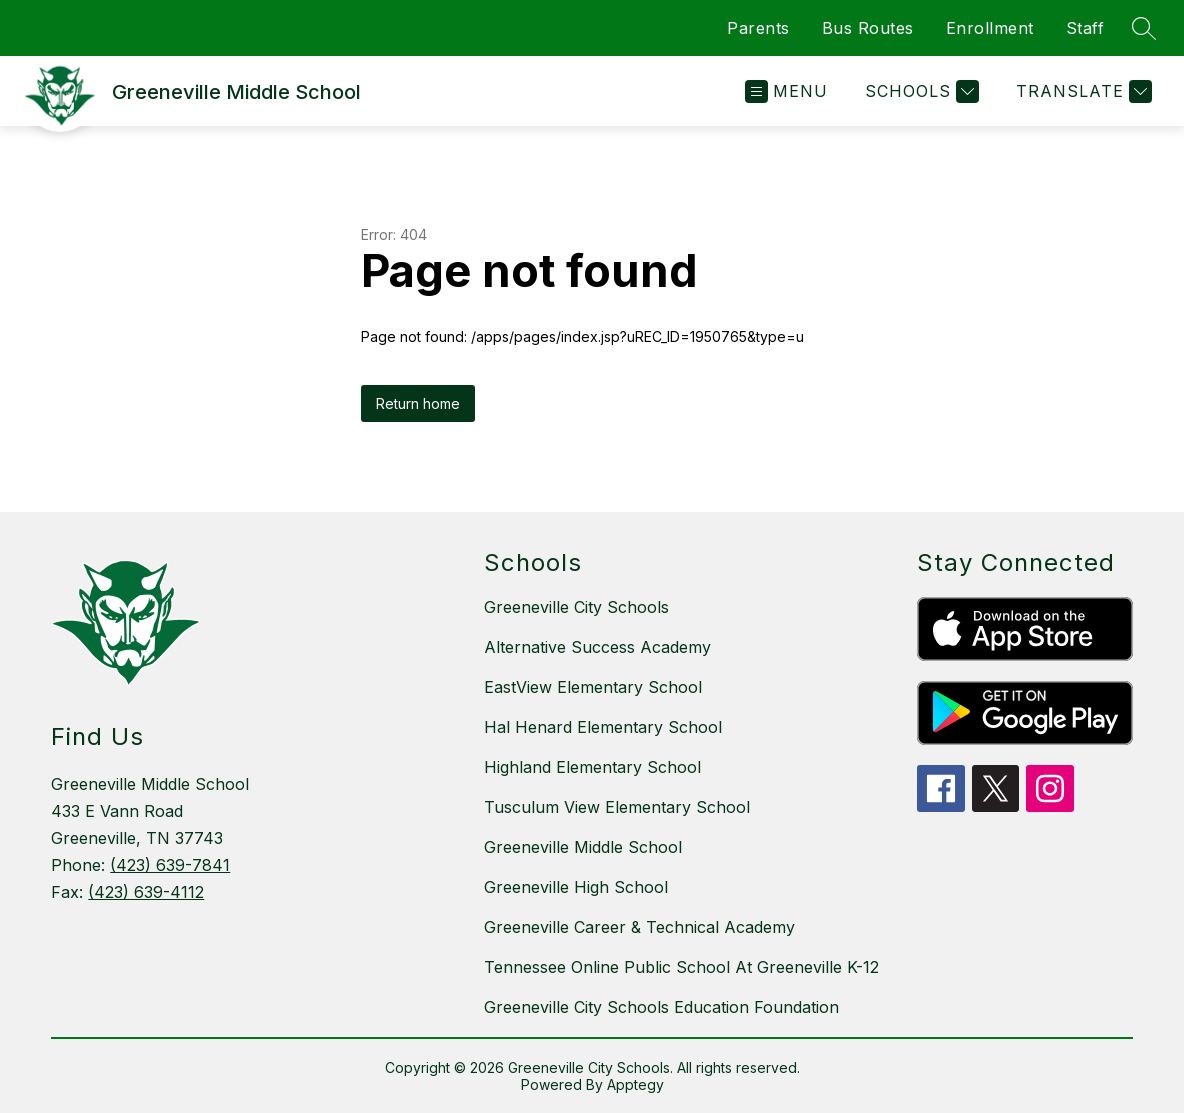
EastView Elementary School (593, 687)
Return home (418, 403)
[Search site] (1144, 28)
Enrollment (990, 28)
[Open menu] (786, 91)
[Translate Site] (1081, 91)
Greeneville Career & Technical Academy (639, 927)
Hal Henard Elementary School (603, 727)
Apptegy (635, 1084)
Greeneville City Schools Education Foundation (661, 1007)
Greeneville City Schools (576, 607)
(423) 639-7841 (170, 865)
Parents (758, 28)
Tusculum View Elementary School (617, 807)
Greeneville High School (576, 887)
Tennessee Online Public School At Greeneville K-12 (681, 967)
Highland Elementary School (592, 767)
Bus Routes (868, 28)
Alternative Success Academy (597, 647)
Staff (1085, 28)
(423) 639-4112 (146, 892)
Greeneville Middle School (583, 847)
